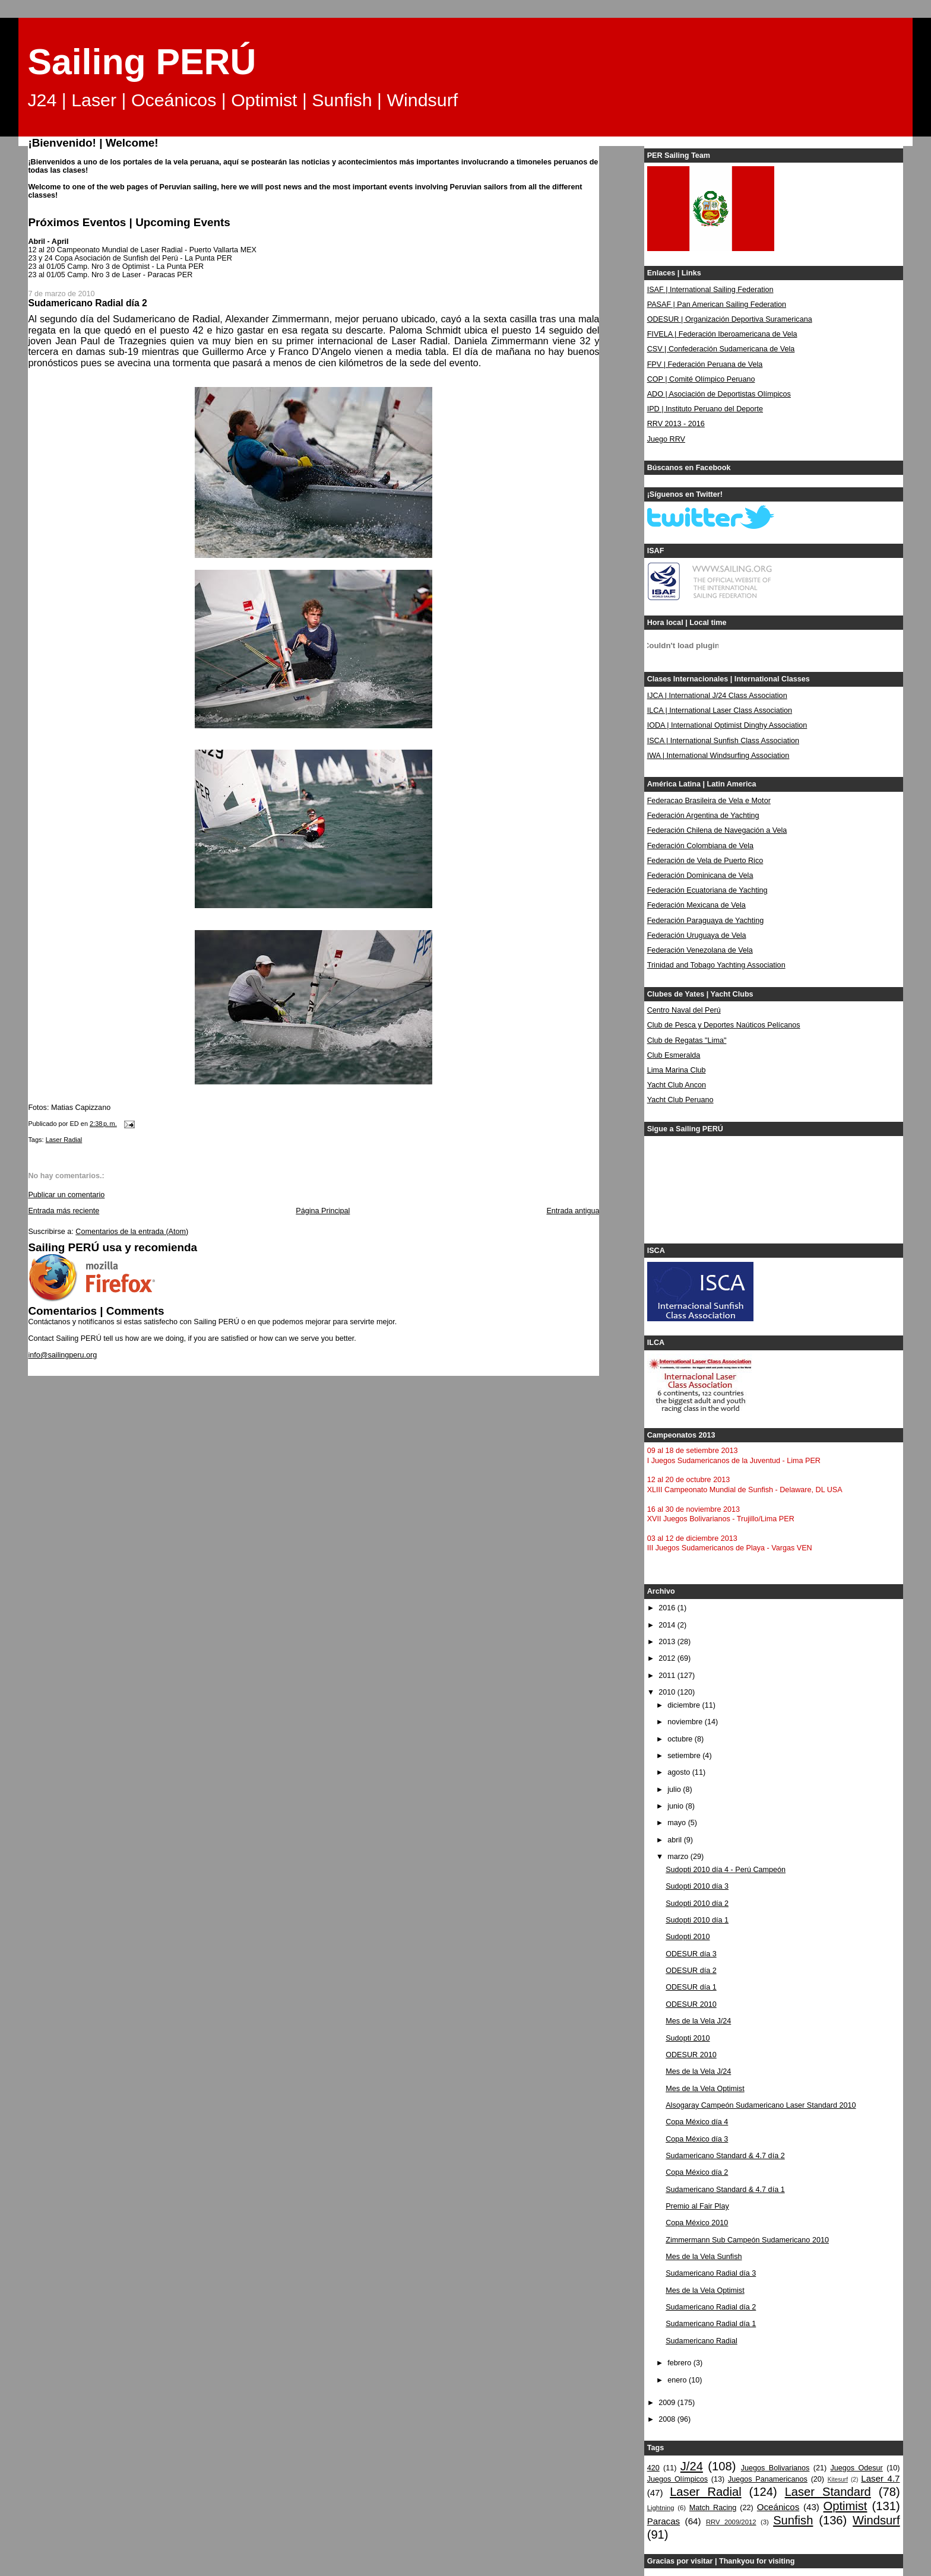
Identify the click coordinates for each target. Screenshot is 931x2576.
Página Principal (323, 1211)
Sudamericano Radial (701, 2341)
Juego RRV (666, 439)
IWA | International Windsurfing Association (718, 755)
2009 (667, 2403)
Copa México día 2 (697, 2172)
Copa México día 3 (697, 2139)
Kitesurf (838, 2479)
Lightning (660, 2507)
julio (675, 1789)
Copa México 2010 (697, 2223)
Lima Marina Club (676, 1070)
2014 (667, 1625)
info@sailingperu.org (62, 1355)
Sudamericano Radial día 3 (711, 2273)
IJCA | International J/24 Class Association (717, 695)
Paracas (663, 2521)
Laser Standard (828, 2491)
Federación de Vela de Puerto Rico (705, 860)
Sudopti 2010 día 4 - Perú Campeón (726, 1870)
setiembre (684, 1756)
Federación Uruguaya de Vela (696, 935)
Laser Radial (64, 1139)
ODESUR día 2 (691, 1970)
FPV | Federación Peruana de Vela (705, 364)
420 (653, 2468)
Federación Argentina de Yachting (703, 815)
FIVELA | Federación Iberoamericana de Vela (722, 334)
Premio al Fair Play (697, 2206)
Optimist (845, 2505)
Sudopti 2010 (688, 1937)
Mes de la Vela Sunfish (704, 2257)
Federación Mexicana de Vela (696, 905)
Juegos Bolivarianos (775, 2468)
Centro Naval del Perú (684, 1010)
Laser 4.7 (880, 2478)
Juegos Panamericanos (768, 2479)
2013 (667, 1642)
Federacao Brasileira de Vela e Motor (709, 801)
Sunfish (793, 2520)
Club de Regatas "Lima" (687, 1040)
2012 (667, 1658)
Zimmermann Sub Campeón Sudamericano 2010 (747, 2240)
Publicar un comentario (66, 1195)
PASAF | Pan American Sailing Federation (716, 304)
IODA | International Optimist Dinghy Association (727, 725)
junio (676, 1806)
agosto (679, 1772)
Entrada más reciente (63, 1211)
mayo (677, 1823)
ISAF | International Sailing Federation (710, 289)
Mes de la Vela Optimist (705, 2089)
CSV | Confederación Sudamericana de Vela (721, 349)
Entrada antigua (572, 1211)
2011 (667, 1675)
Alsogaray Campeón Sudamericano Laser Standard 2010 (761, 2105)
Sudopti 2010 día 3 (697, 1886)
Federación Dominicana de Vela (700, 875)
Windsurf (876, 2520)
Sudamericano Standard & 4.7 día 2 (725, 2156)
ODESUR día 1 (691, 1987)
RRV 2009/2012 (731, 2522)
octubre (681, 1739)
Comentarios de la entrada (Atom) (131, 1231)
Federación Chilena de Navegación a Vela (717, 830)
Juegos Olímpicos (677, 2479)
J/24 (691, 2466)
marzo (679, 1856)
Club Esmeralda (674, 1055)
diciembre (684, 1705)
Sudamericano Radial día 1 (711, 2324)
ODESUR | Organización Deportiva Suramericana (729, 319)
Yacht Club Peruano (680, 1100)
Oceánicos (778, 2507)
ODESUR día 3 (691, 1954)
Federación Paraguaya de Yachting (705, 920)
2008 (667, 2419)
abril (675, 1840)
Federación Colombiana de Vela (700, 846)
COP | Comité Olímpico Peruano (701, 379)
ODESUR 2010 (691, 2004)
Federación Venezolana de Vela (700, 950)
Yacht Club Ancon (676, 1085)
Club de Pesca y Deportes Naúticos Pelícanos (723, 1025)
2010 (667, 1692)
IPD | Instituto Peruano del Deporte (705, 409)
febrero (680, 2363)
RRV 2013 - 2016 (676, 424)
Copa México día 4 (697, 2122)
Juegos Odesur (856, 2468)
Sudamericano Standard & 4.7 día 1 (725, 2189)
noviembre (685, 1722)
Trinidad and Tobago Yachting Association (716, 965)
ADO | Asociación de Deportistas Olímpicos (719, 394)
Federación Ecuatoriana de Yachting (707, 890)
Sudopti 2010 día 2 (697, 1903)
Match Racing (713, 2508)
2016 (667, 1608)
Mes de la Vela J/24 (698, 2021)
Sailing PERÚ (141, 62)
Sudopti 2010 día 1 (697, 1920)
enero (678, 2380)
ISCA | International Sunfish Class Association (723, 741)
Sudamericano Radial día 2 (711, 2307)
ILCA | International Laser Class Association (719, 710)
